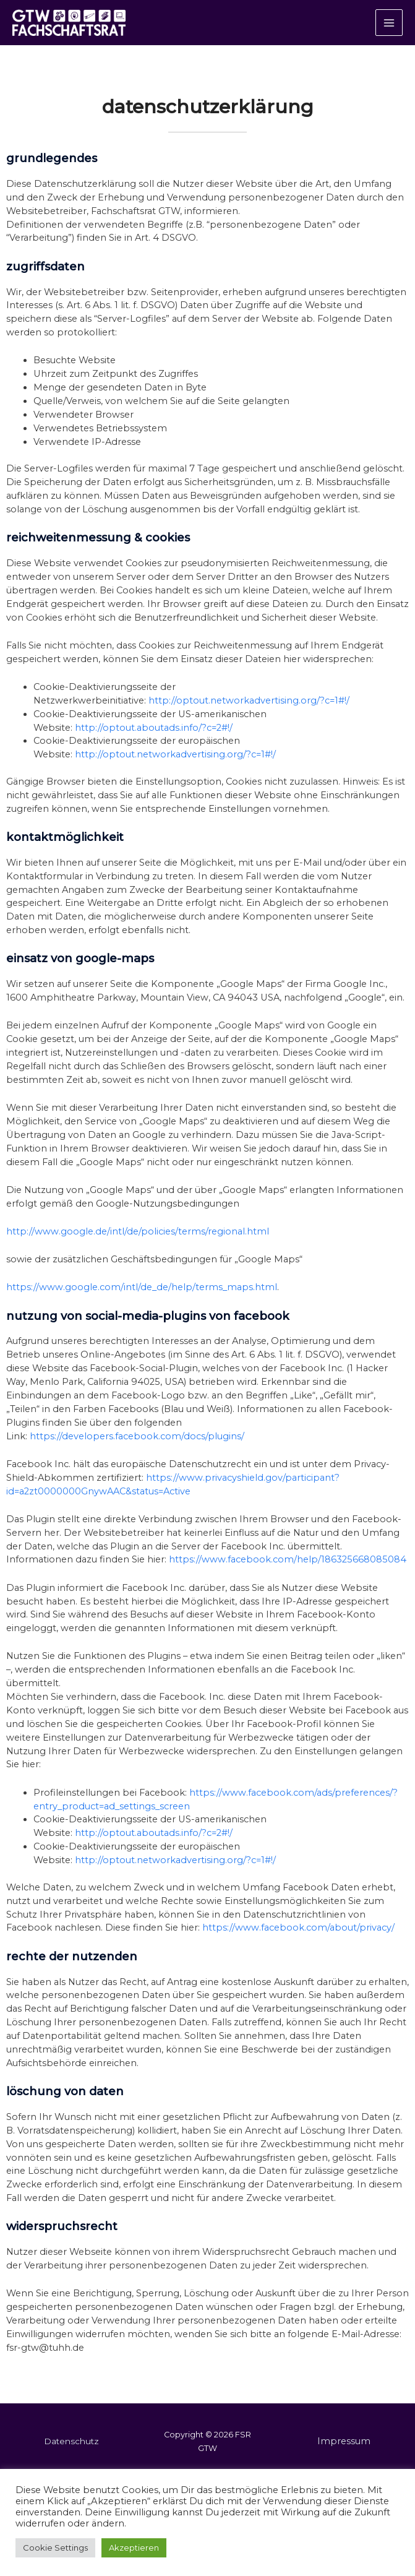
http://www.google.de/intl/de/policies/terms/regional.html (137, 1246)
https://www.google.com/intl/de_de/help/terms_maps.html (141, 1303)
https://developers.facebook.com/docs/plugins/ (137, 1451)
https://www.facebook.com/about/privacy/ (298, 1943)
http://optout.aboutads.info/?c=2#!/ (154, 743)
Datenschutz (71, 2457)
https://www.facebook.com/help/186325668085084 (287, 1575)
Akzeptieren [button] (134, 2547)
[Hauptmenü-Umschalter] (389, 30)
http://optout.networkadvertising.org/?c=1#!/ (248, 716)
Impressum (343, 2457)
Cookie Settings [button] (55, 2547)
